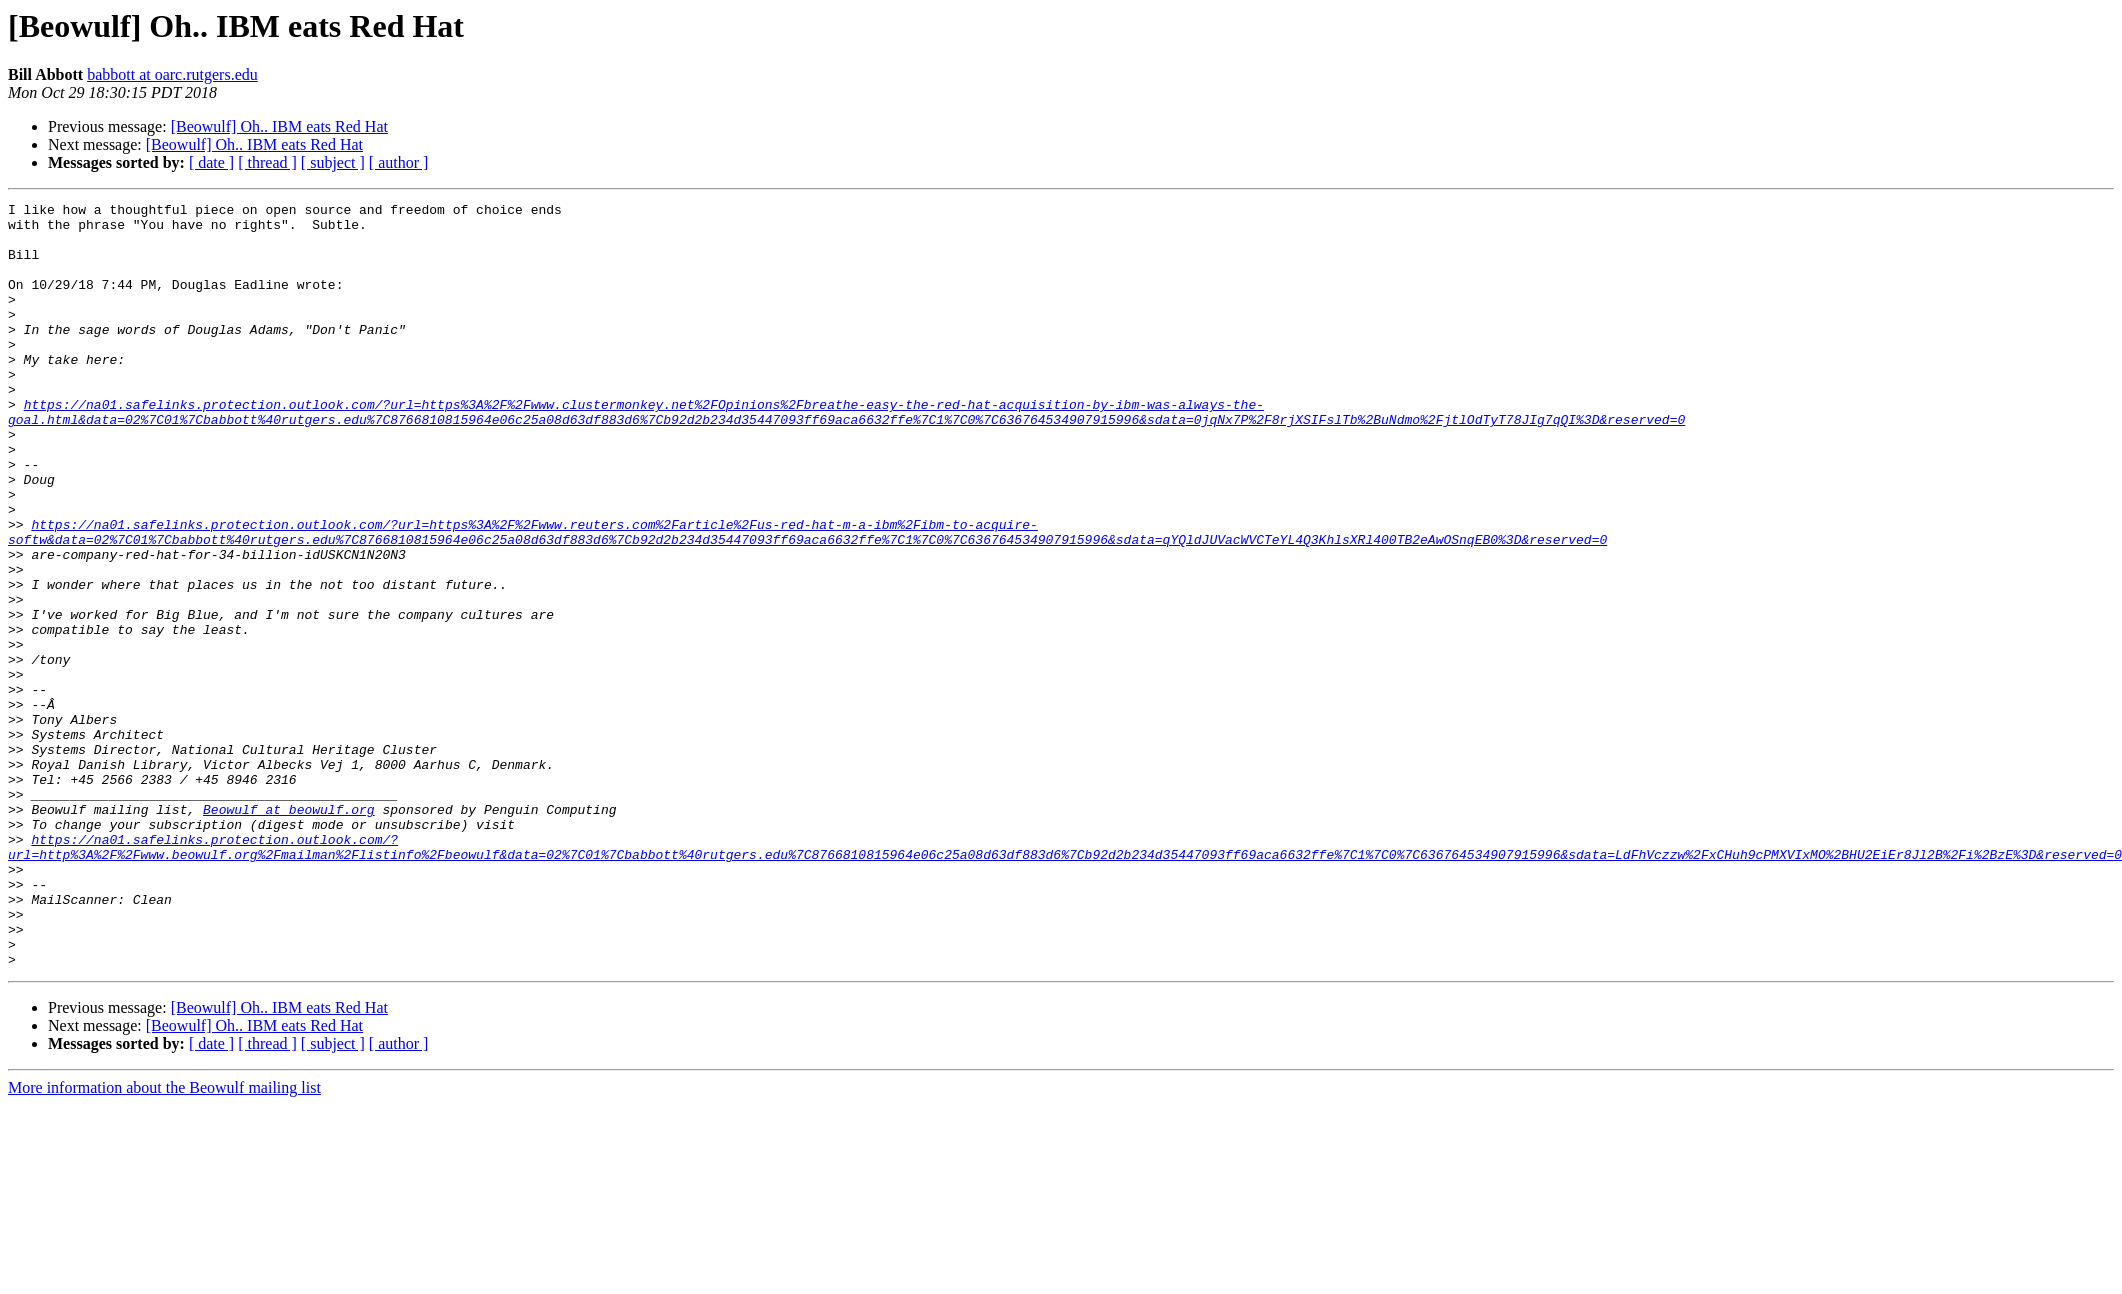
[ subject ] (333, 162)
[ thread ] (267, 162)
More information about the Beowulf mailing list (164, 1240)
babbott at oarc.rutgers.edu (172, 74)
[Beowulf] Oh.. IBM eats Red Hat (279, 126)
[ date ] (211, 162)
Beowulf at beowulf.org (289, 932)
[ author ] (399, 162)
